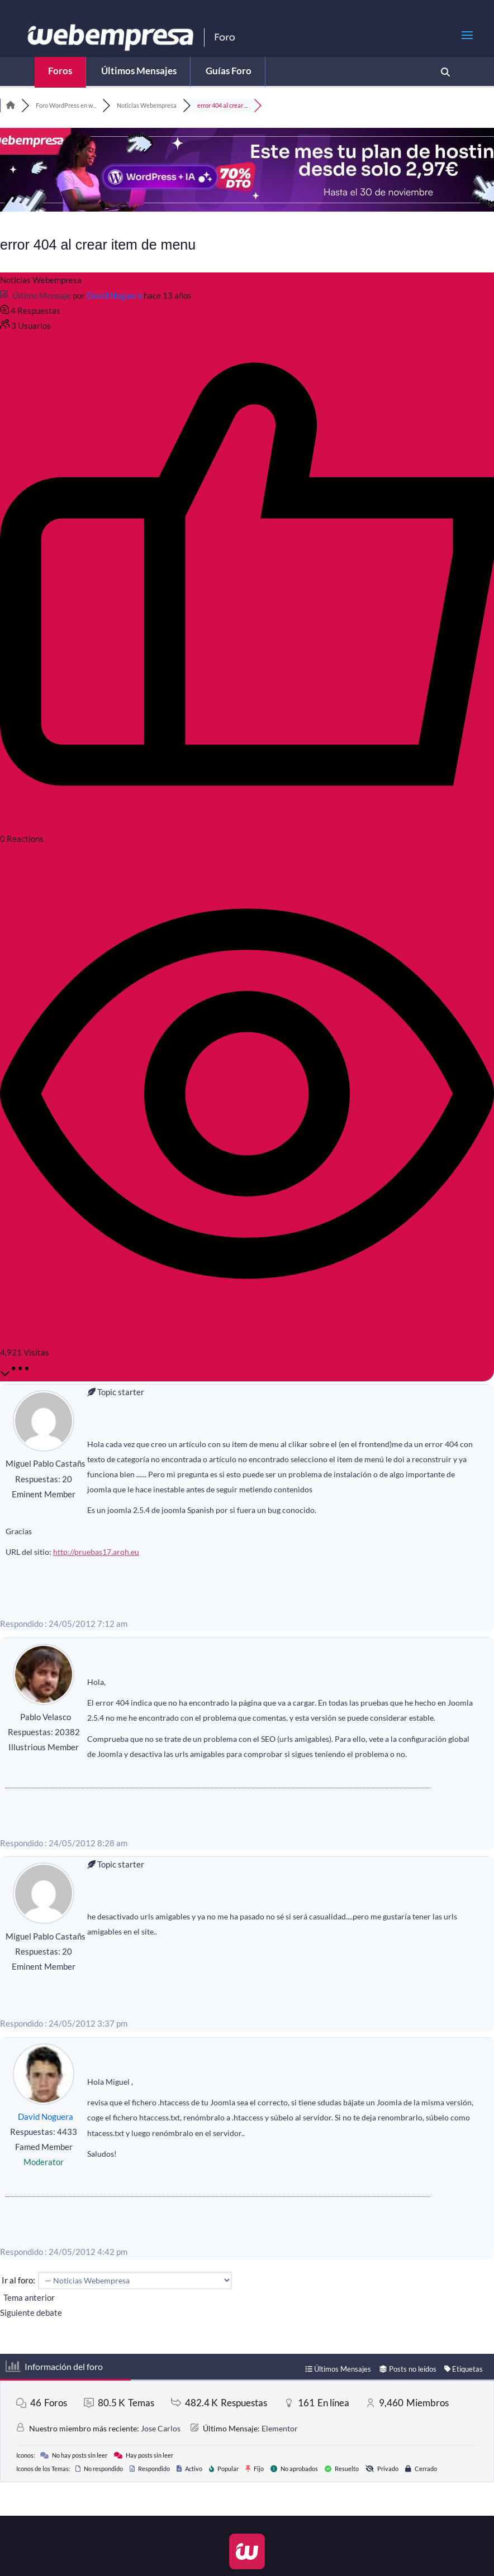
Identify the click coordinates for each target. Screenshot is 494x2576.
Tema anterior (27, 2297)
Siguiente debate (32, 2312)
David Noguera (114, 295)
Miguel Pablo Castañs (46, 1463)
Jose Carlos (160, 2428)
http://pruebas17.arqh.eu (96, 1552)
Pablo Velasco (45, 1717)
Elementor (280, 2428)
